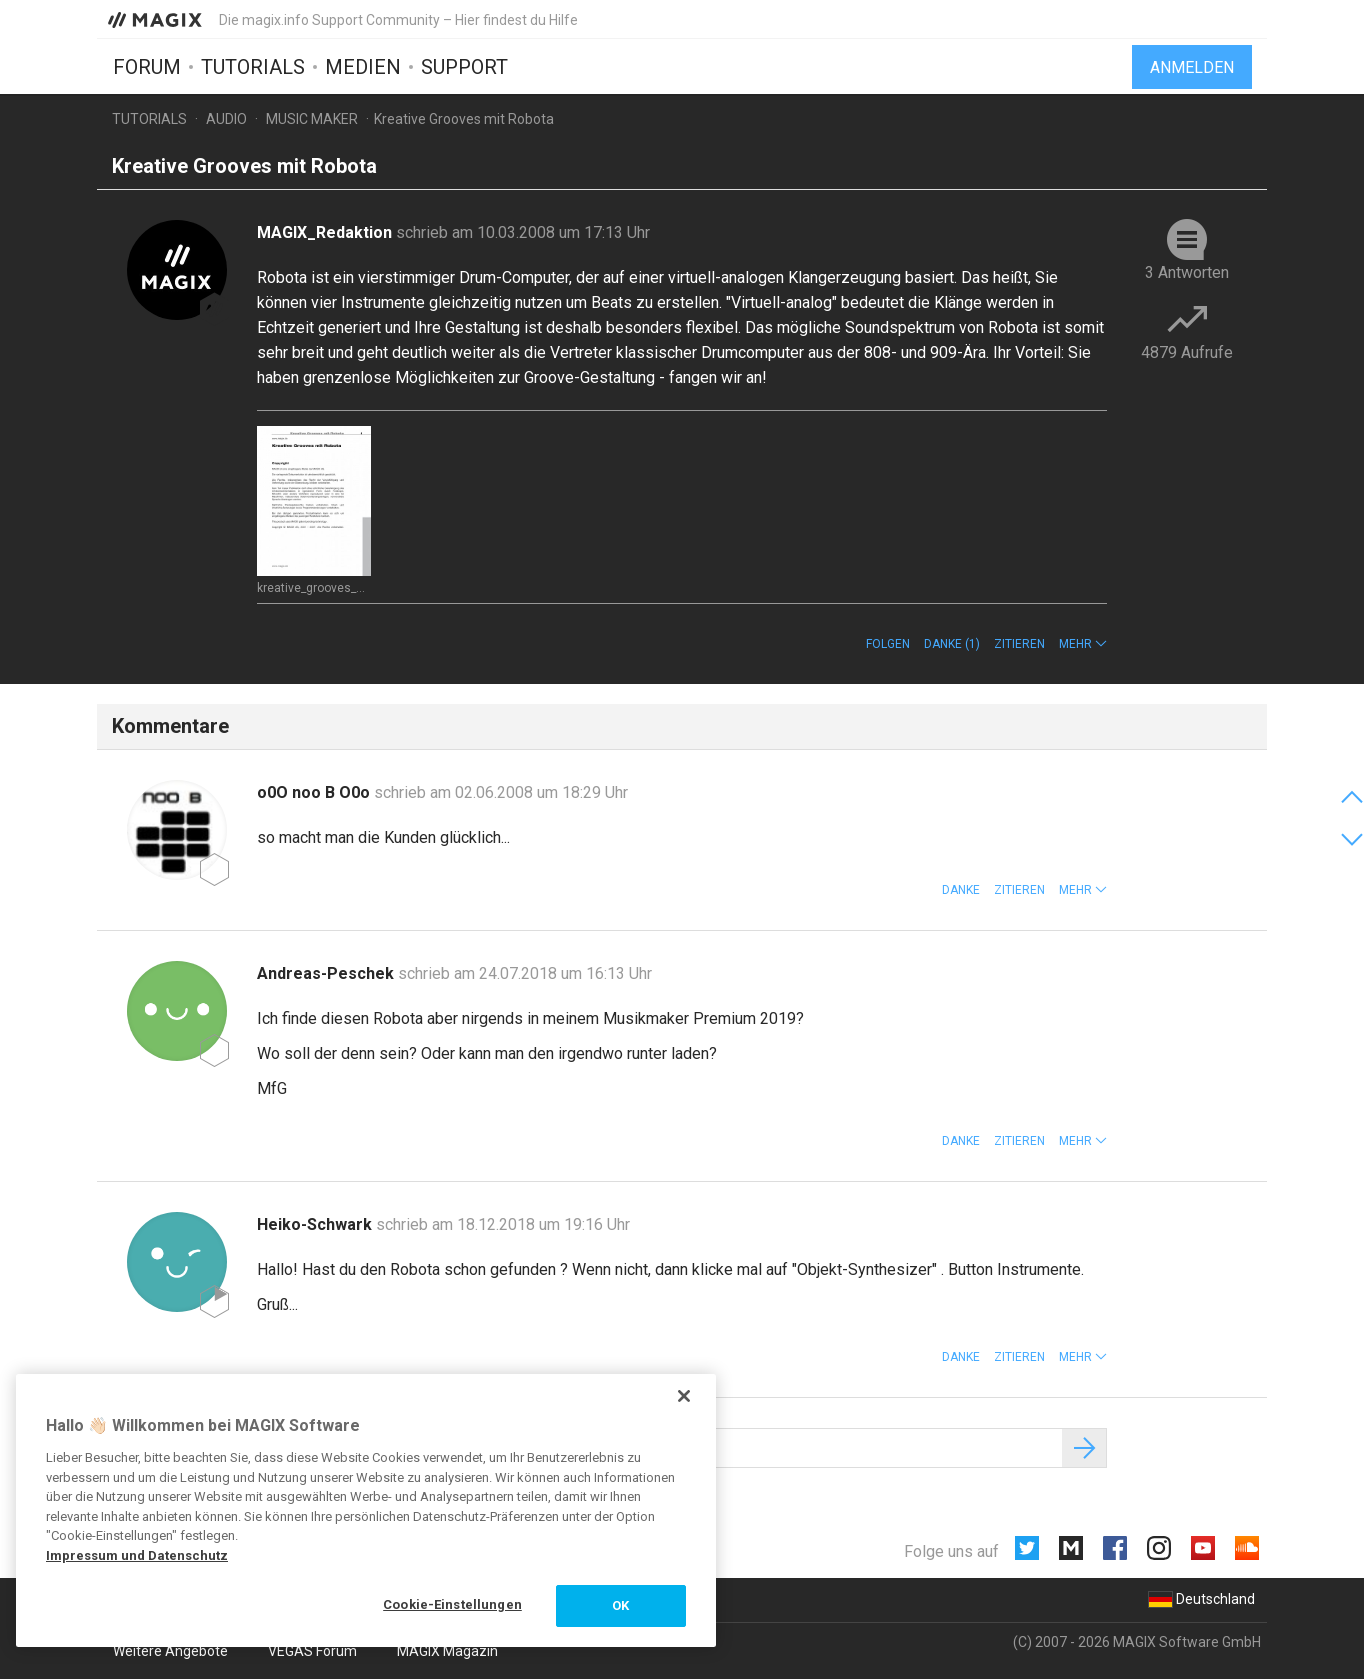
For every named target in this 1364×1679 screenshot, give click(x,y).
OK (620, 1605)
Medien (363, 67)
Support (464, 67)
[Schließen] (684, 1396)
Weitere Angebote (170, 1651)
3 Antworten (1187, 272)
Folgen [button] (888, 644)
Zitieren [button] (1019, 644)
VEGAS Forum (312, 1651)
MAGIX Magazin (447, 1651)
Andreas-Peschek (327, 973)
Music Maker (312, 119)
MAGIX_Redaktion (326, 232)
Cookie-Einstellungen (452, 1604)
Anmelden (1192, 67)
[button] (1083, 644)
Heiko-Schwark (316, 1224)
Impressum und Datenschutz (137, 1555)
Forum (147, 67)
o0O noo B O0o (315, 792)
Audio (226, 119)
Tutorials (253, 67)
